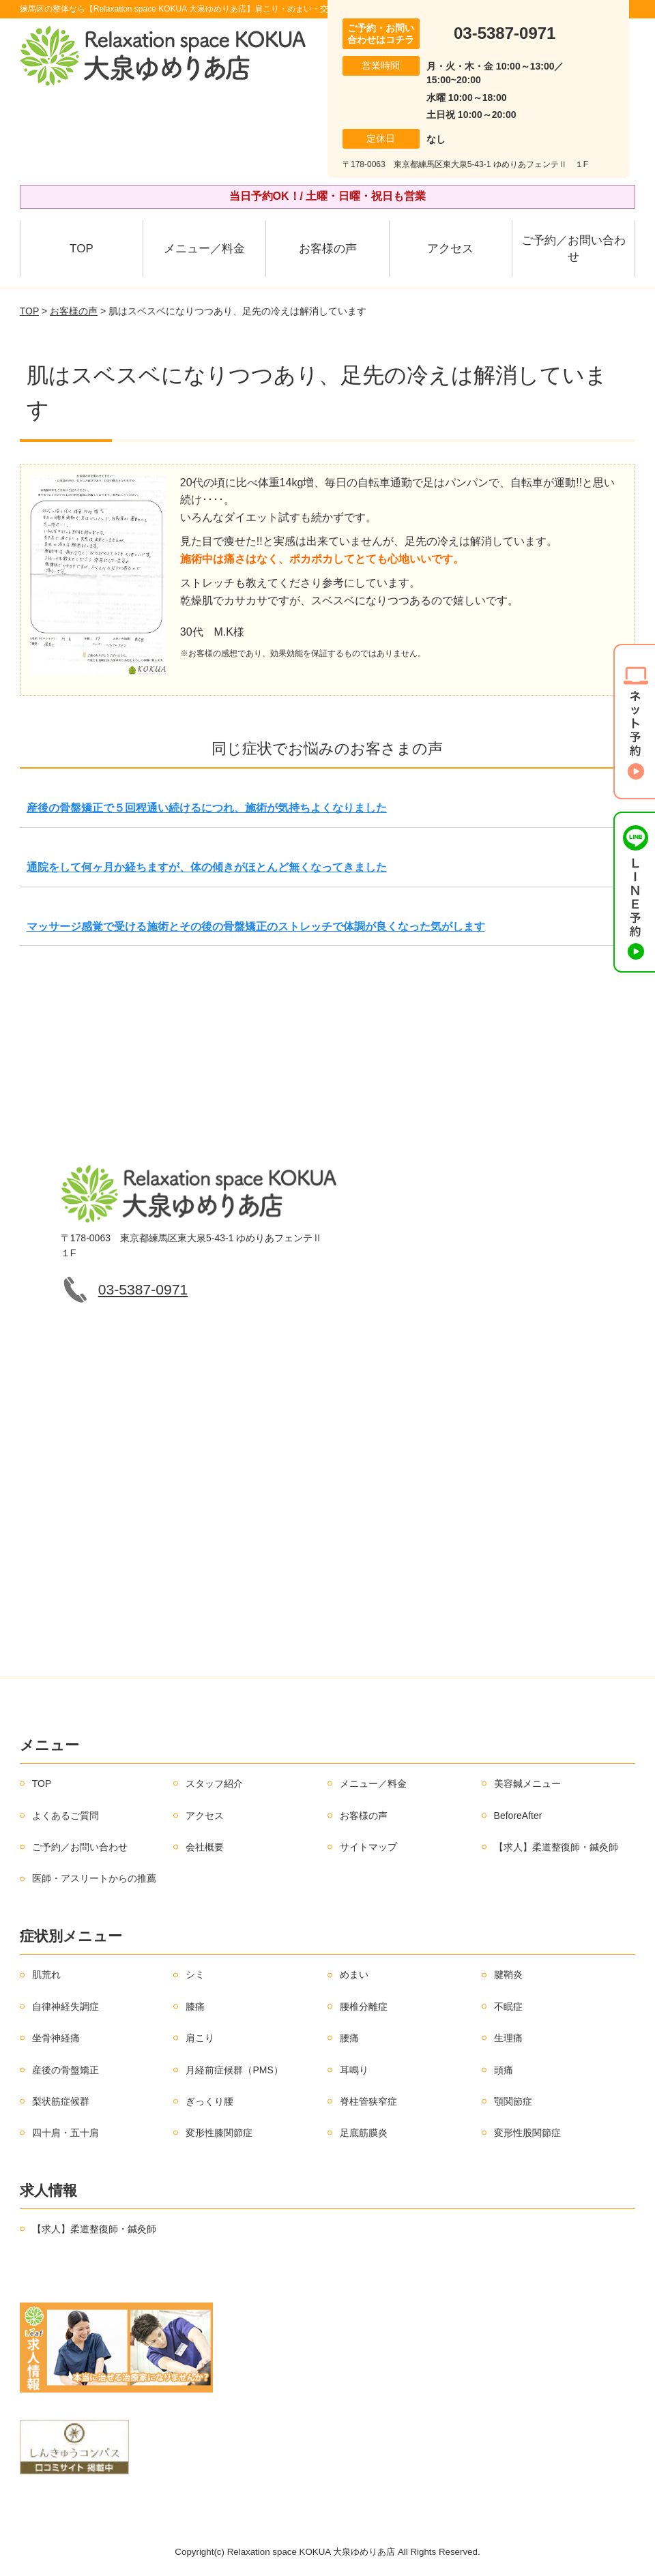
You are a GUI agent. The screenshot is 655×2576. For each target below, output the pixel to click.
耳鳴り (354, 2069)
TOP (81, 248)
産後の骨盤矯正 (65, 2069)
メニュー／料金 (204, 248)
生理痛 (508, 2037)
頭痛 (503, 2069)
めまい (354, 1974)
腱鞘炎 (508, 1974)
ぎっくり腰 (209, 2101)
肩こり (200, 2037)
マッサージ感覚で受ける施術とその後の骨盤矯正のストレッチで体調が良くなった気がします (256, 926)
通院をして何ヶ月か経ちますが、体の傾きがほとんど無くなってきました (207, 867)
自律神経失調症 (65, 2006)
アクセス (450, 248)
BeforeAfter (518, 1815)
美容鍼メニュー (527, 1783)
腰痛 (349, 2037)
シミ (195, 1974)
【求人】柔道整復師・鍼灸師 (556, 1846)
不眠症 (508, 2006)
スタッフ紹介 (214, 1783)
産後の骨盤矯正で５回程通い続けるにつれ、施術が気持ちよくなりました (207, 808)
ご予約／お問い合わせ (573, 248)
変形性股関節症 (527, 2132)
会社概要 (205, 1846)
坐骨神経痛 (56, 2037)
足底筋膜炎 (364, 2132)
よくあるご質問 (65, 1815)
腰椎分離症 (364, 2006)
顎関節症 (513, 2101)
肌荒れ (46, 1974)
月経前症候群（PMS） (234, 2069)
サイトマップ (368, 1846)
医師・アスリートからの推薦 (94, 1878)
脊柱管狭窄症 (368, 2101)
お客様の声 (328, 248)
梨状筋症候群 (60, 2101)
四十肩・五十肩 (65, 2132)
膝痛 (195, 2006)
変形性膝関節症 (219, 2132)
